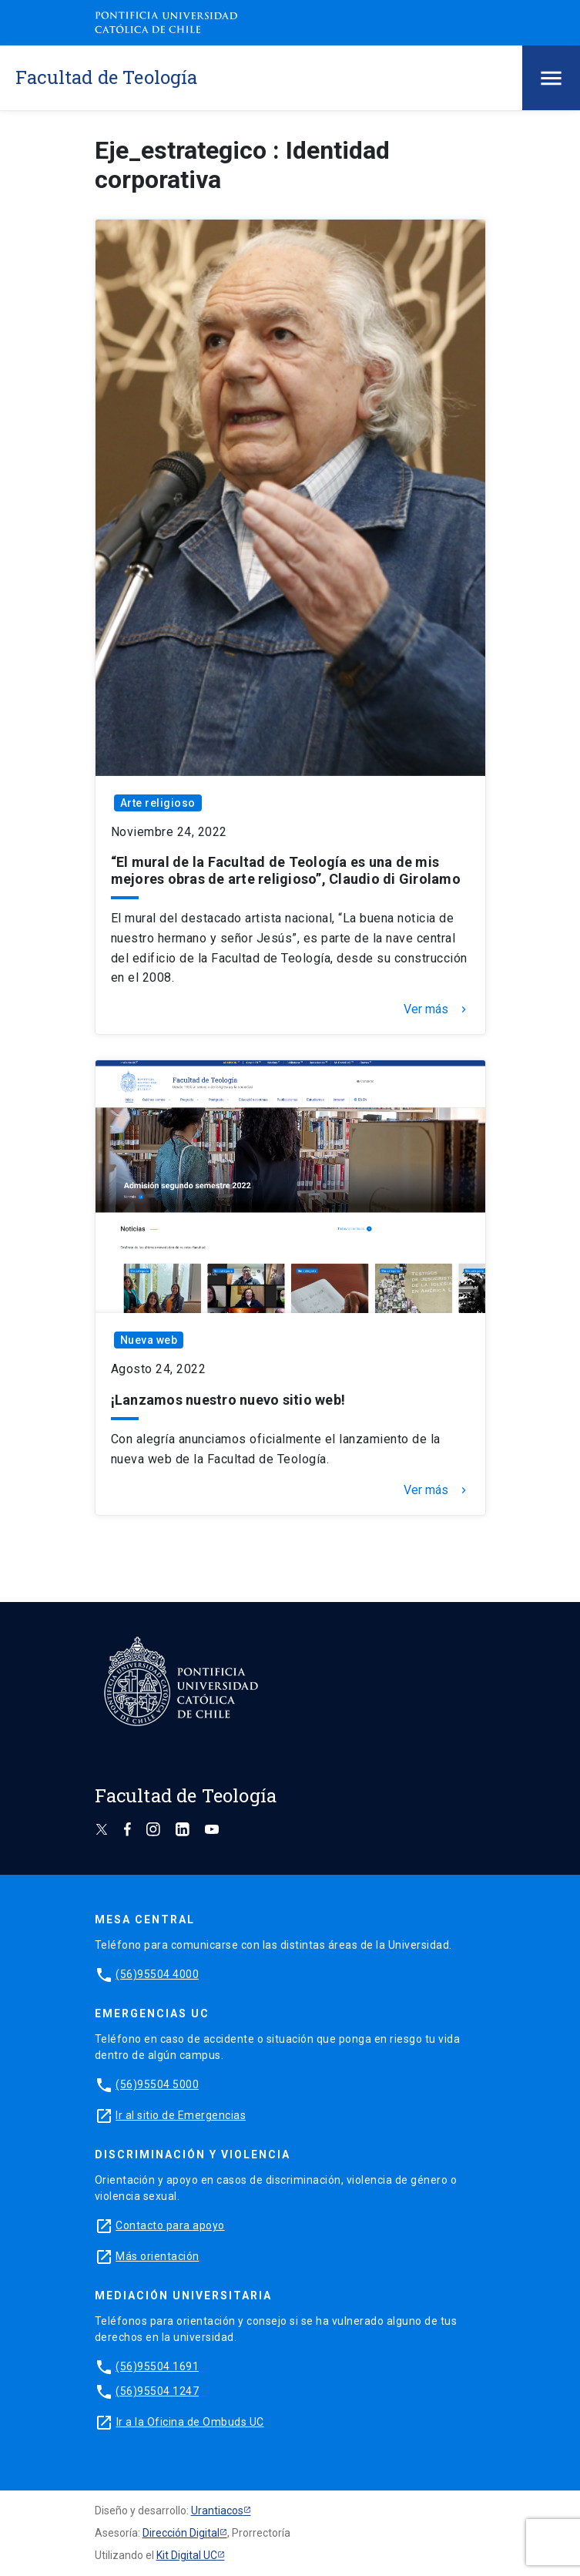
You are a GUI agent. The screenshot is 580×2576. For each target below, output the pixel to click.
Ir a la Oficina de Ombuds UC (190, 2422)
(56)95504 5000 (157, 2084)
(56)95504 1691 (157, 2366)
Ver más (437, 1009)
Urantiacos (217, 2510)
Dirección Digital (181, 2533)
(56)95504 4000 (157, 1974)
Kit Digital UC (186, 2555)
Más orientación (157, 2256)
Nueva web (149, 1340)
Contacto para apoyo (170, 2225)
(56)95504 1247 (157, 2391)
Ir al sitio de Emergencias (181, 2115)
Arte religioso (158, 803)
